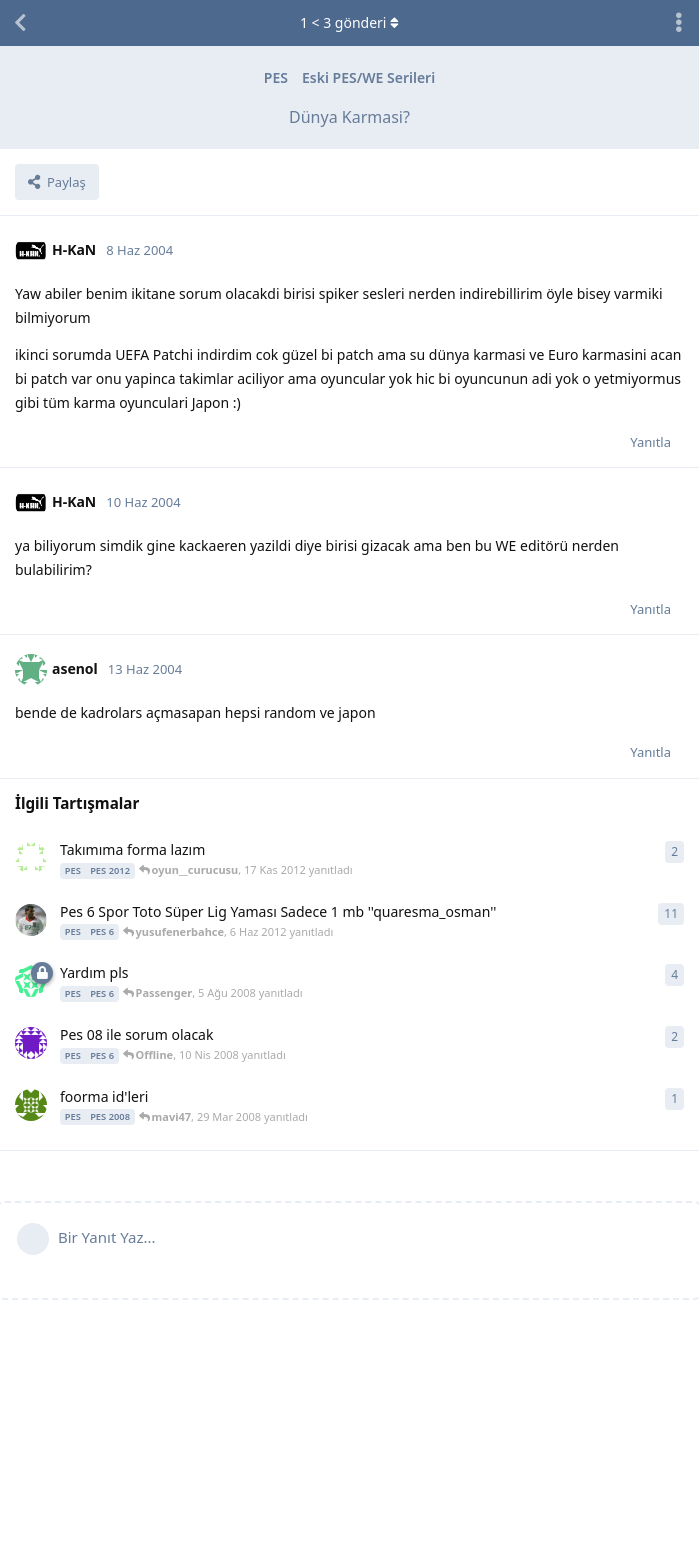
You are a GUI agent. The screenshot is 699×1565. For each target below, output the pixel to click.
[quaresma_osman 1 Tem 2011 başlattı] (31, 920)
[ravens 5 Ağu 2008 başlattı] (31, 981)
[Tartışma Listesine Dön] (20, 23)
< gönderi (349, 22)
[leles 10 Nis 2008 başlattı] (31, 1043)
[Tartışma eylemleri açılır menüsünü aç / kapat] (679, 23)
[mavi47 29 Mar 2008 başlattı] (31, 1105)
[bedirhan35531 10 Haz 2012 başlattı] (31, 858)
